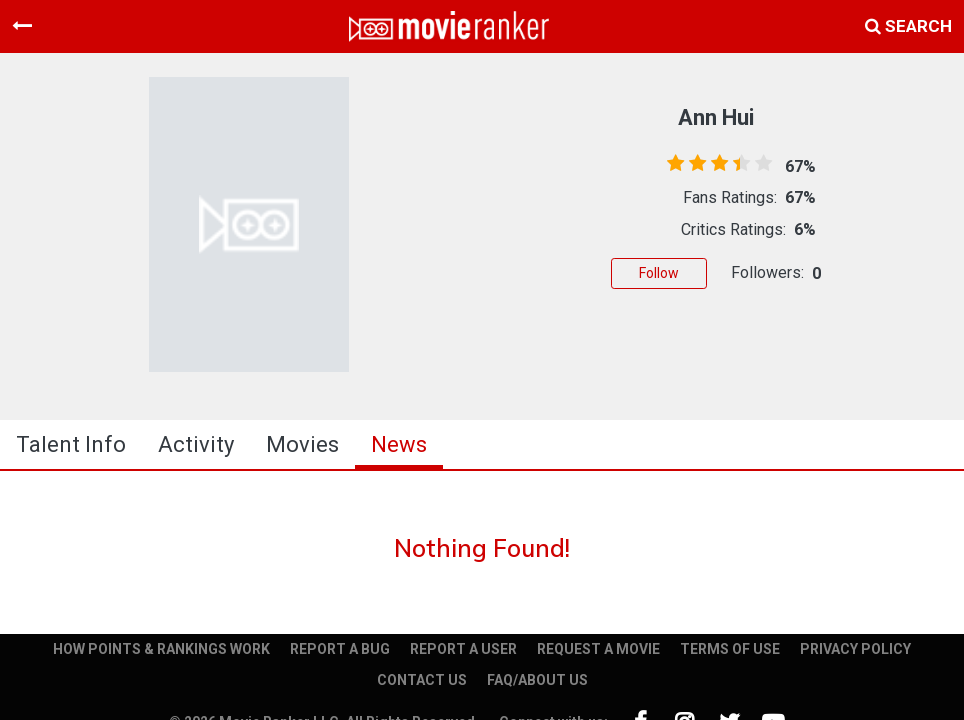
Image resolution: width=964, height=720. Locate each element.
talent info (71, 444)
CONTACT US (422, 680)
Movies (302, 444)
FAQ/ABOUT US (537, 680)
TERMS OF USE (730, 649)
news (399, 444)
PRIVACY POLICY (855, 649)
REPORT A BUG (340, 649)
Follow (659, 273)
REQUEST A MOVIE (598, 649)
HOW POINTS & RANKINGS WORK (161, 649)
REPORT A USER (463, 649)
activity (196, 444)
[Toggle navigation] (22, 26)
